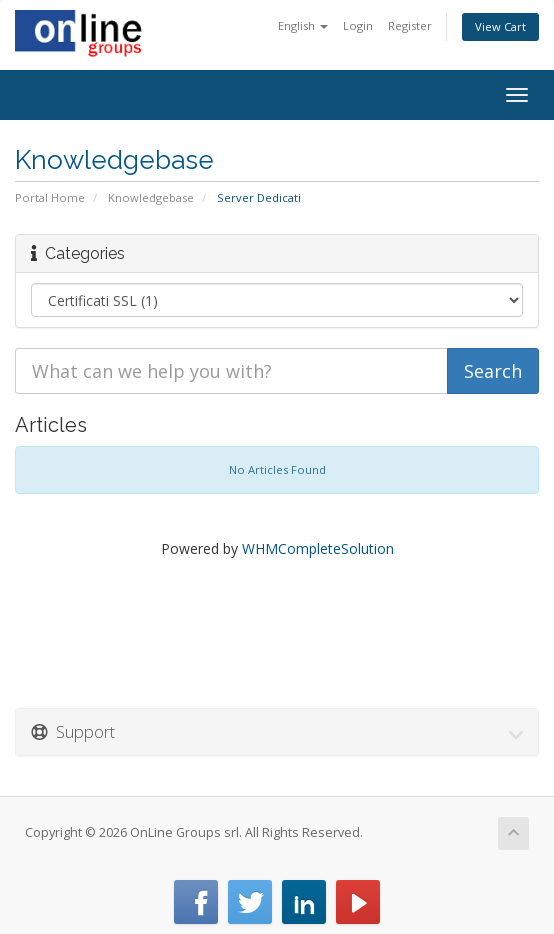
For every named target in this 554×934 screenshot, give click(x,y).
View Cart (500, 26)
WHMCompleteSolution (318, 548)
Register (410, 25)
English (303, 25)
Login (358, 25)
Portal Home (50, 197)
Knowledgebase (151, 197)
